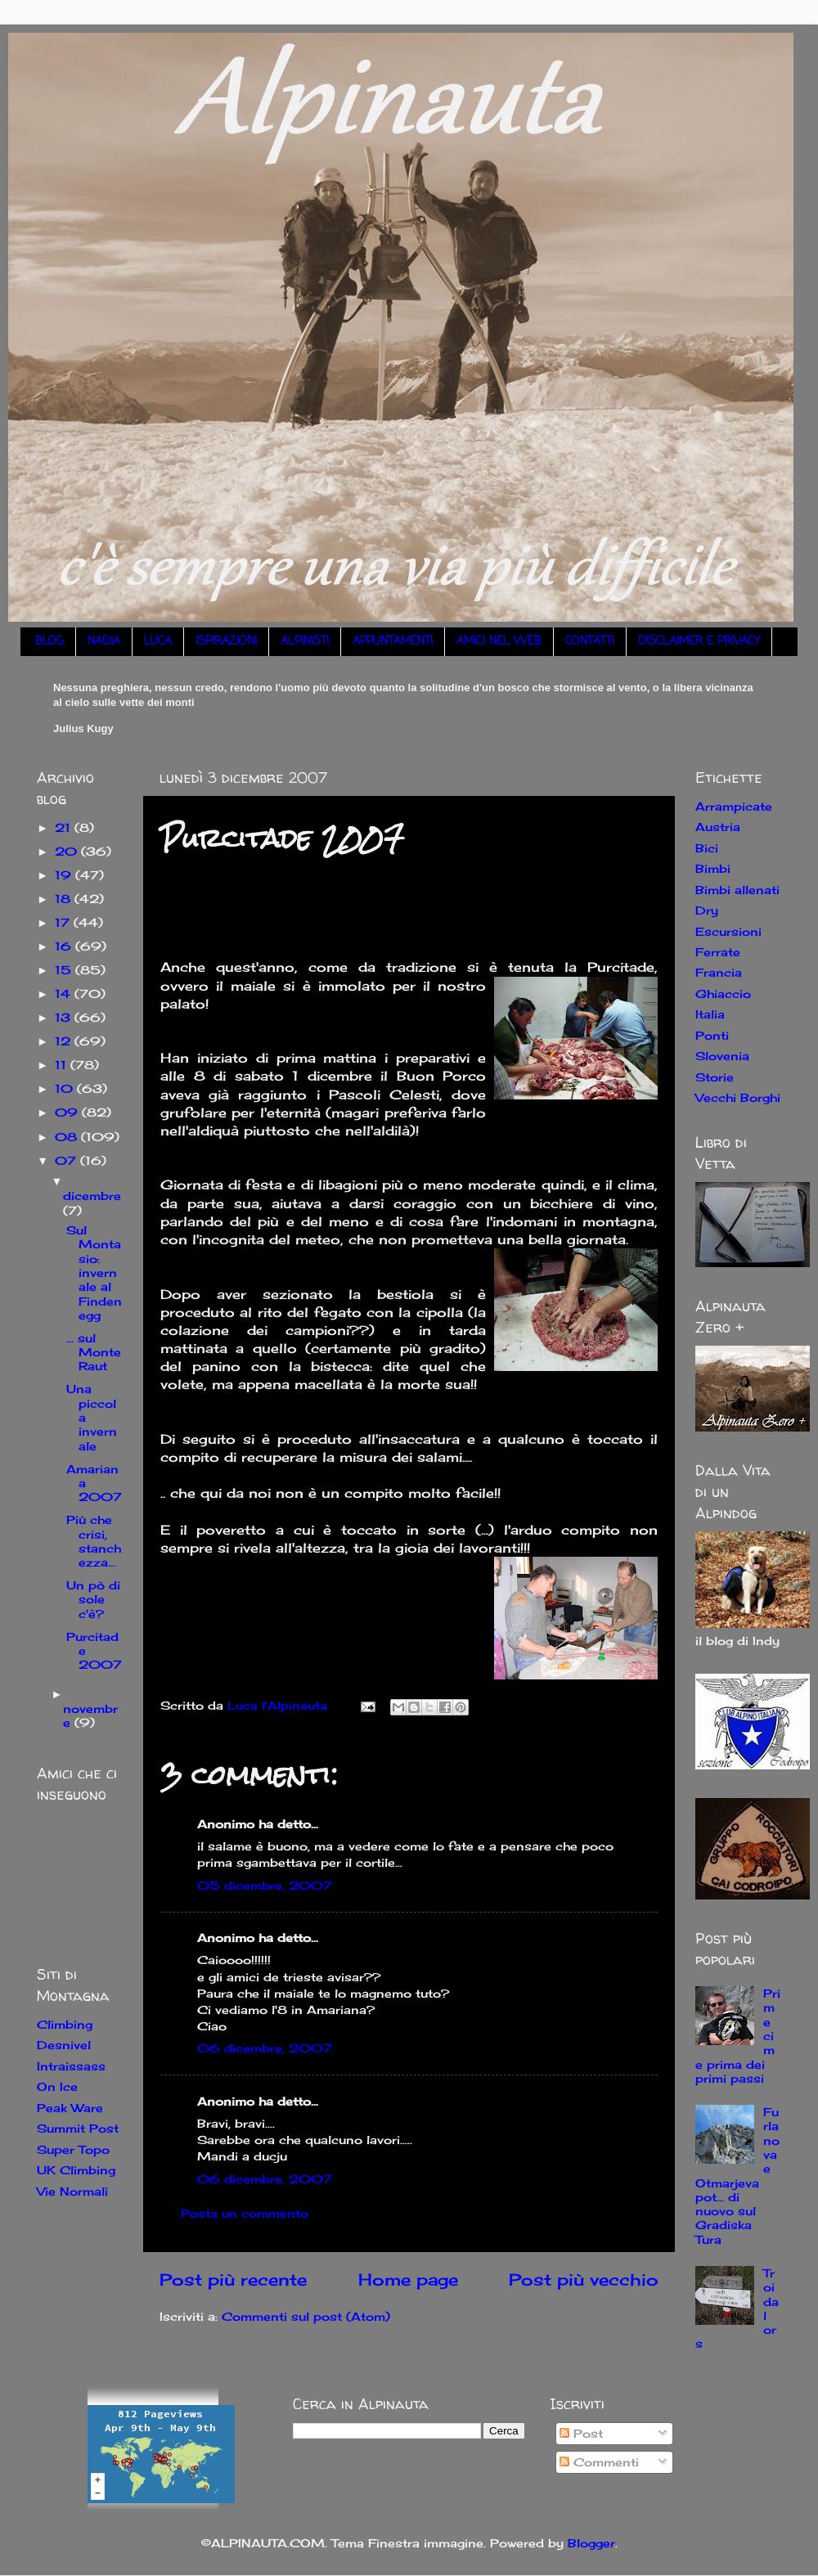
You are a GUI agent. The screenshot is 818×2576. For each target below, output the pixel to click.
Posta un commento (244, 2213)
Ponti (712, 1035)
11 (62, 1065)
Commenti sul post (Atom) (306, 2316)
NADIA (104, 641)
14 (64, 993)
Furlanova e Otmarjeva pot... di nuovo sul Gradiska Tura (737, 2175)
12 (64, 1041)
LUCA (158, 641)
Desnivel (64, 2045)
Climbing (64, 2024)
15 (65, 970)
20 (68, 851)
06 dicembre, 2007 (264, 2048)
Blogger (591, 2543)
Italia (710, 1014)
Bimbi (712, 868)
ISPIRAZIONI (226, 641)
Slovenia (722, 1056)
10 (66, 1088)
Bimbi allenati (737, 890)
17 (64, 922)
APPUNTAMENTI (393, 641)
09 (68, 1112)
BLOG (49, 641)
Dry (706, 910)
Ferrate (717, 952)
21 (64, 827)
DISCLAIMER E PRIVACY (699, 641)
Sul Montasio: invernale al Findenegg (94, 1272)
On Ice (57, 2086)
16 (65, 946)
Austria (717, 827)
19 (65, 875)
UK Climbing (76, 2170)
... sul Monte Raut (93, 1352)
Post (581, 2433)
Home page (408, 2279)
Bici (706, 848)
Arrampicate (733, 806)
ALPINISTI (305, 641)
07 (67, 1160)
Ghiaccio (723, 993)
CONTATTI (589, 641)
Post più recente (233, 2279)
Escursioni (728, 931)
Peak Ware (70, 2108)
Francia (718, 972)
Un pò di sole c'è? (93, 1599)
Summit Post (78, 2128)
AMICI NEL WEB (499, 641)
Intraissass (71, 2066)
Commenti (599, 2462)
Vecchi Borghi (737, 1097)
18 (64, 899)
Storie (714, 1077)
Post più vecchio (583, 2279)
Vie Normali (72, 2191)
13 (64, 1017)
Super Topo (73, 2149)
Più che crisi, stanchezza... (93, 1541)
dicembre (92, 1196)
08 (68, 1137)
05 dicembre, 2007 (264, 1885)
